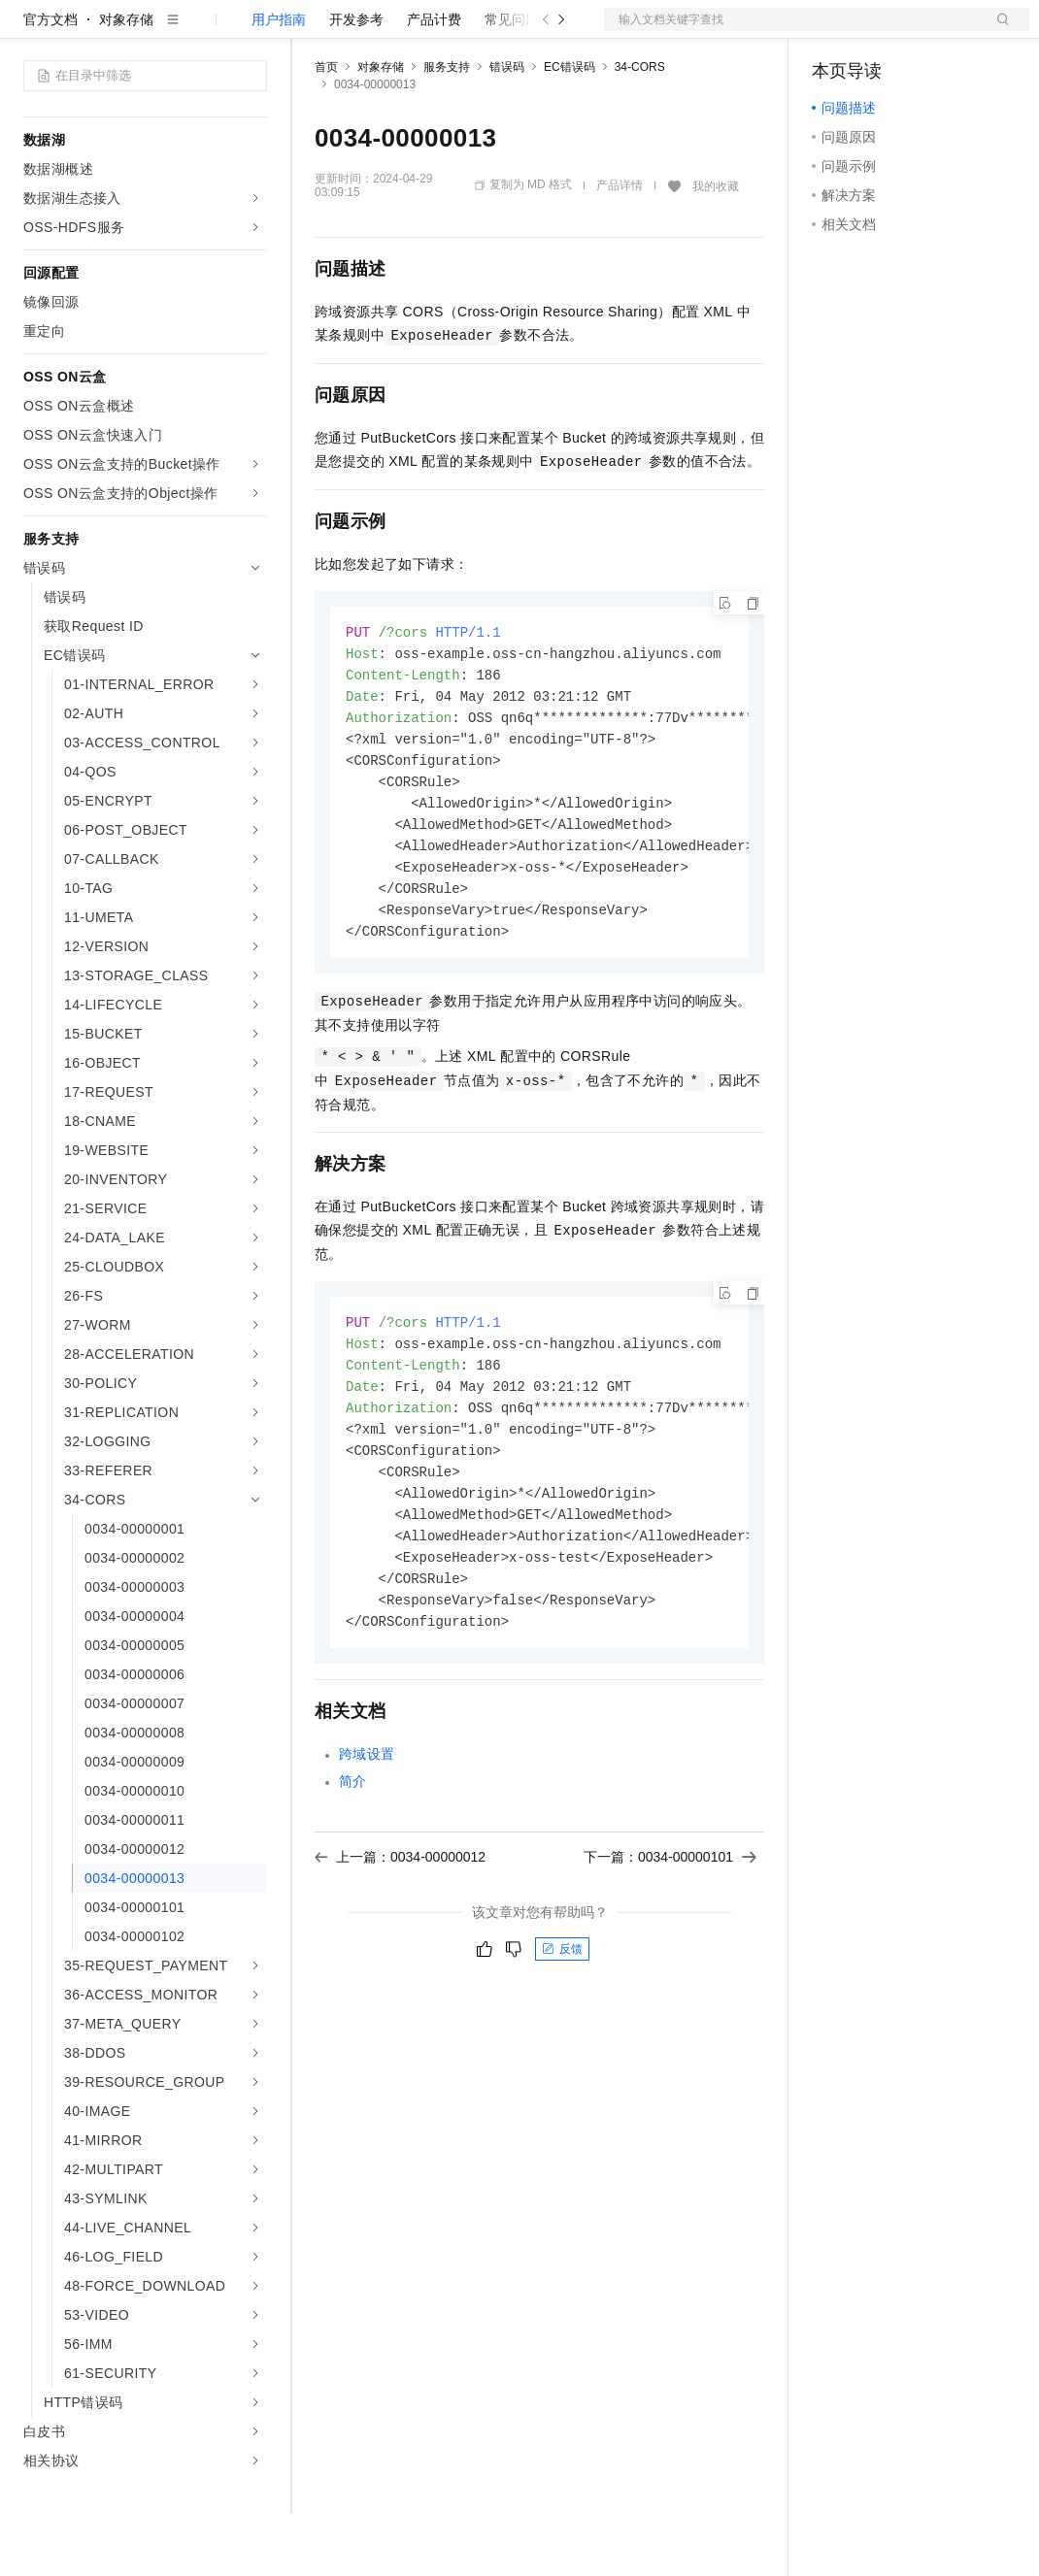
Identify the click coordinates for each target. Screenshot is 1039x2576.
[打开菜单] (31, 31)
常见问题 (512, 81)
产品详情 (619, 247)
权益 (372, 31)
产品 (252, 31)
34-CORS (640, 129)
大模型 (199, 31)
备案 (833, 31)
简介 (353, 1872)
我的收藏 (715, 248)
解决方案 (312, 31)
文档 (792, 31)
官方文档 (50, 81)
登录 (997, 31)
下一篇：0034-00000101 (670, 1948)
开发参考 (356, 81)
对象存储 (126, 81)
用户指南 (278, 81)
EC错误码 (569, 129)
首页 (326, 129)
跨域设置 (367, 1845)
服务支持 (446, 129)
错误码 (506, 129)
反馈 (562, 2040)
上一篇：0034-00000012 (400, 1948)
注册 (926, 31)
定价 (419, 31)
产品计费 (434, 81)
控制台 (879, 31)
